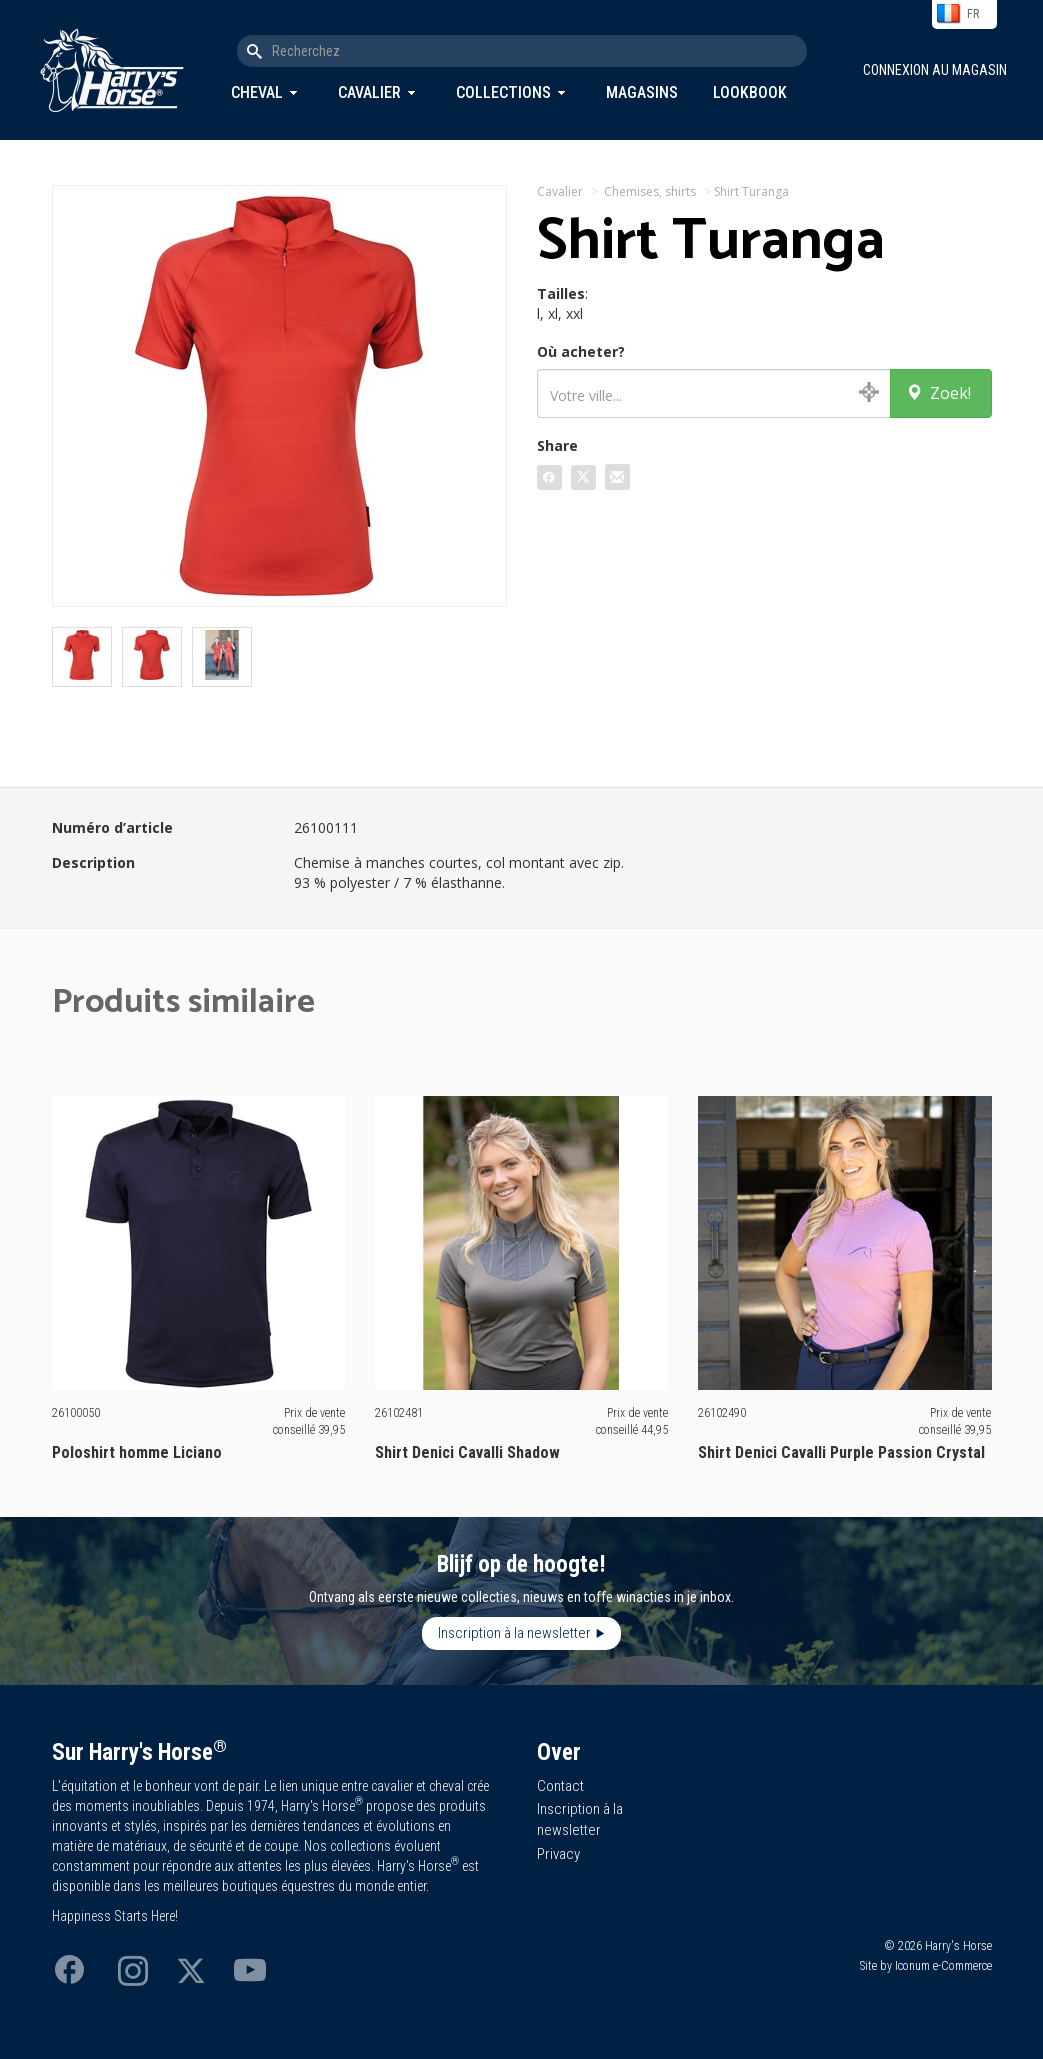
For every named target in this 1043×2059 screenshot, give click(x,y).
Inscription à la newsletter (514, 1633)
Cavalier (369, 92)
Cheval (257, 92)
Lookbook (750, 92)
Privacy (558, 1854)
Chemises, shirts (650, 191)
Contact (560, 1786)
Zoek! (938, 393)
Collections (503, 92)
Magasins (642, 92)
